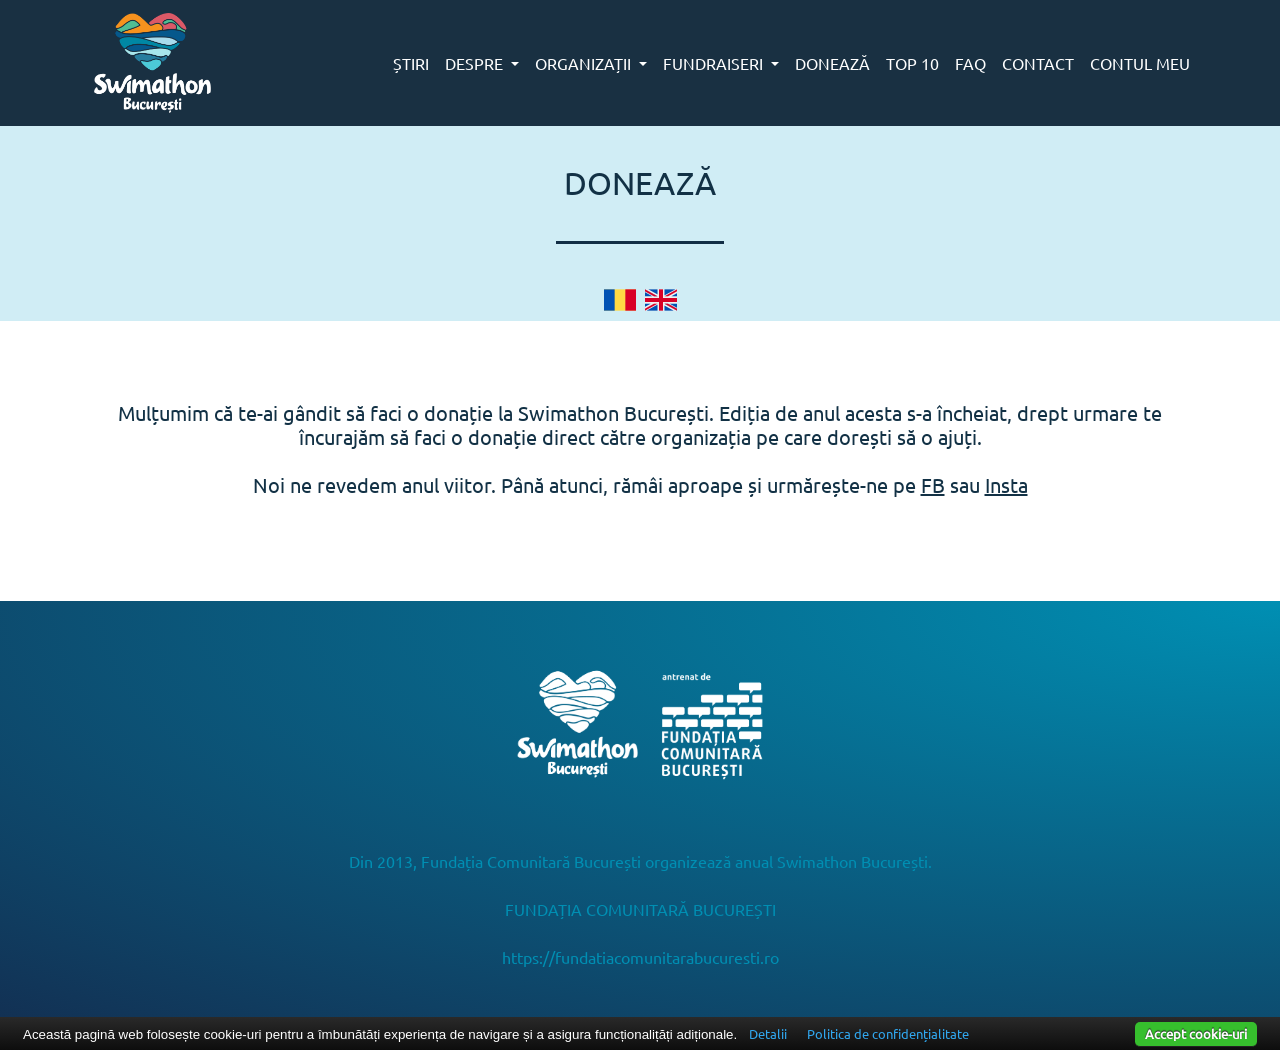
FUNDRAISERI (715, 63)
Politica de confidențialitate (888, 1033)
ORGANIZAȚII (585, 63)
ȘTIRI (411, 63)
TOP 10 (912, 63)
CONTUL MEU (1140, 63)
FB (933, 484)
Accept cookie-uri (1196, 1033)
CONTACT (1038, 63)
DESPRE (476, 63)
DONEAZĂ (832, 63)
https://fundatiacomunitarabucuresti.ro (640, 957)
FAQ (970, 63)
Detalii (768, 1033)
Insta (1006, 484)
